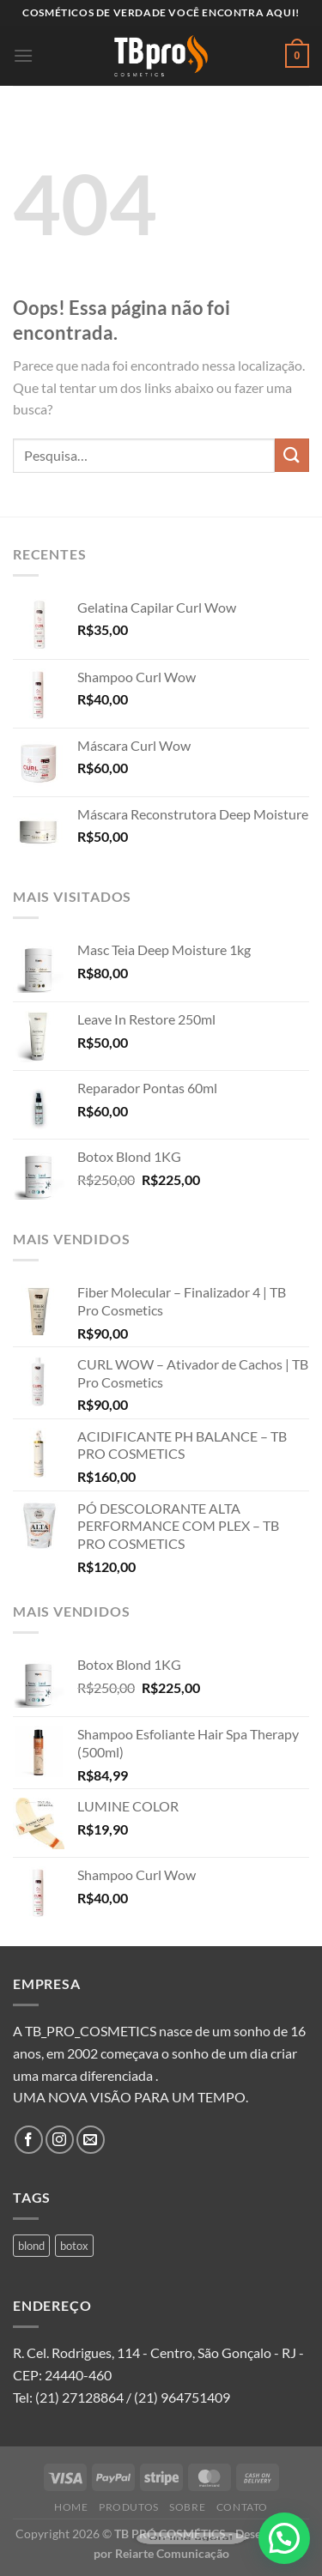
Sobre (187, 2506)
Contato (242, 2506)
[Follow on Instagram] (60, 2140)
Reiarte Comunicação (172, 2553)
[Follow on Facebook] (29, 2140)
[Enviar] (292, 455)
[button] (284, 2538)
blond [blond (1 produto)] (31, 2245)
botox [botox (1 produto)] (74, 2245)
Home (71, 2506)
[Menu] (23, 55)
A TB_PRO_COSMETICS (84, 2031)
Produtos (129, 2506)
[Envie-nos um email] (90, 2140)
